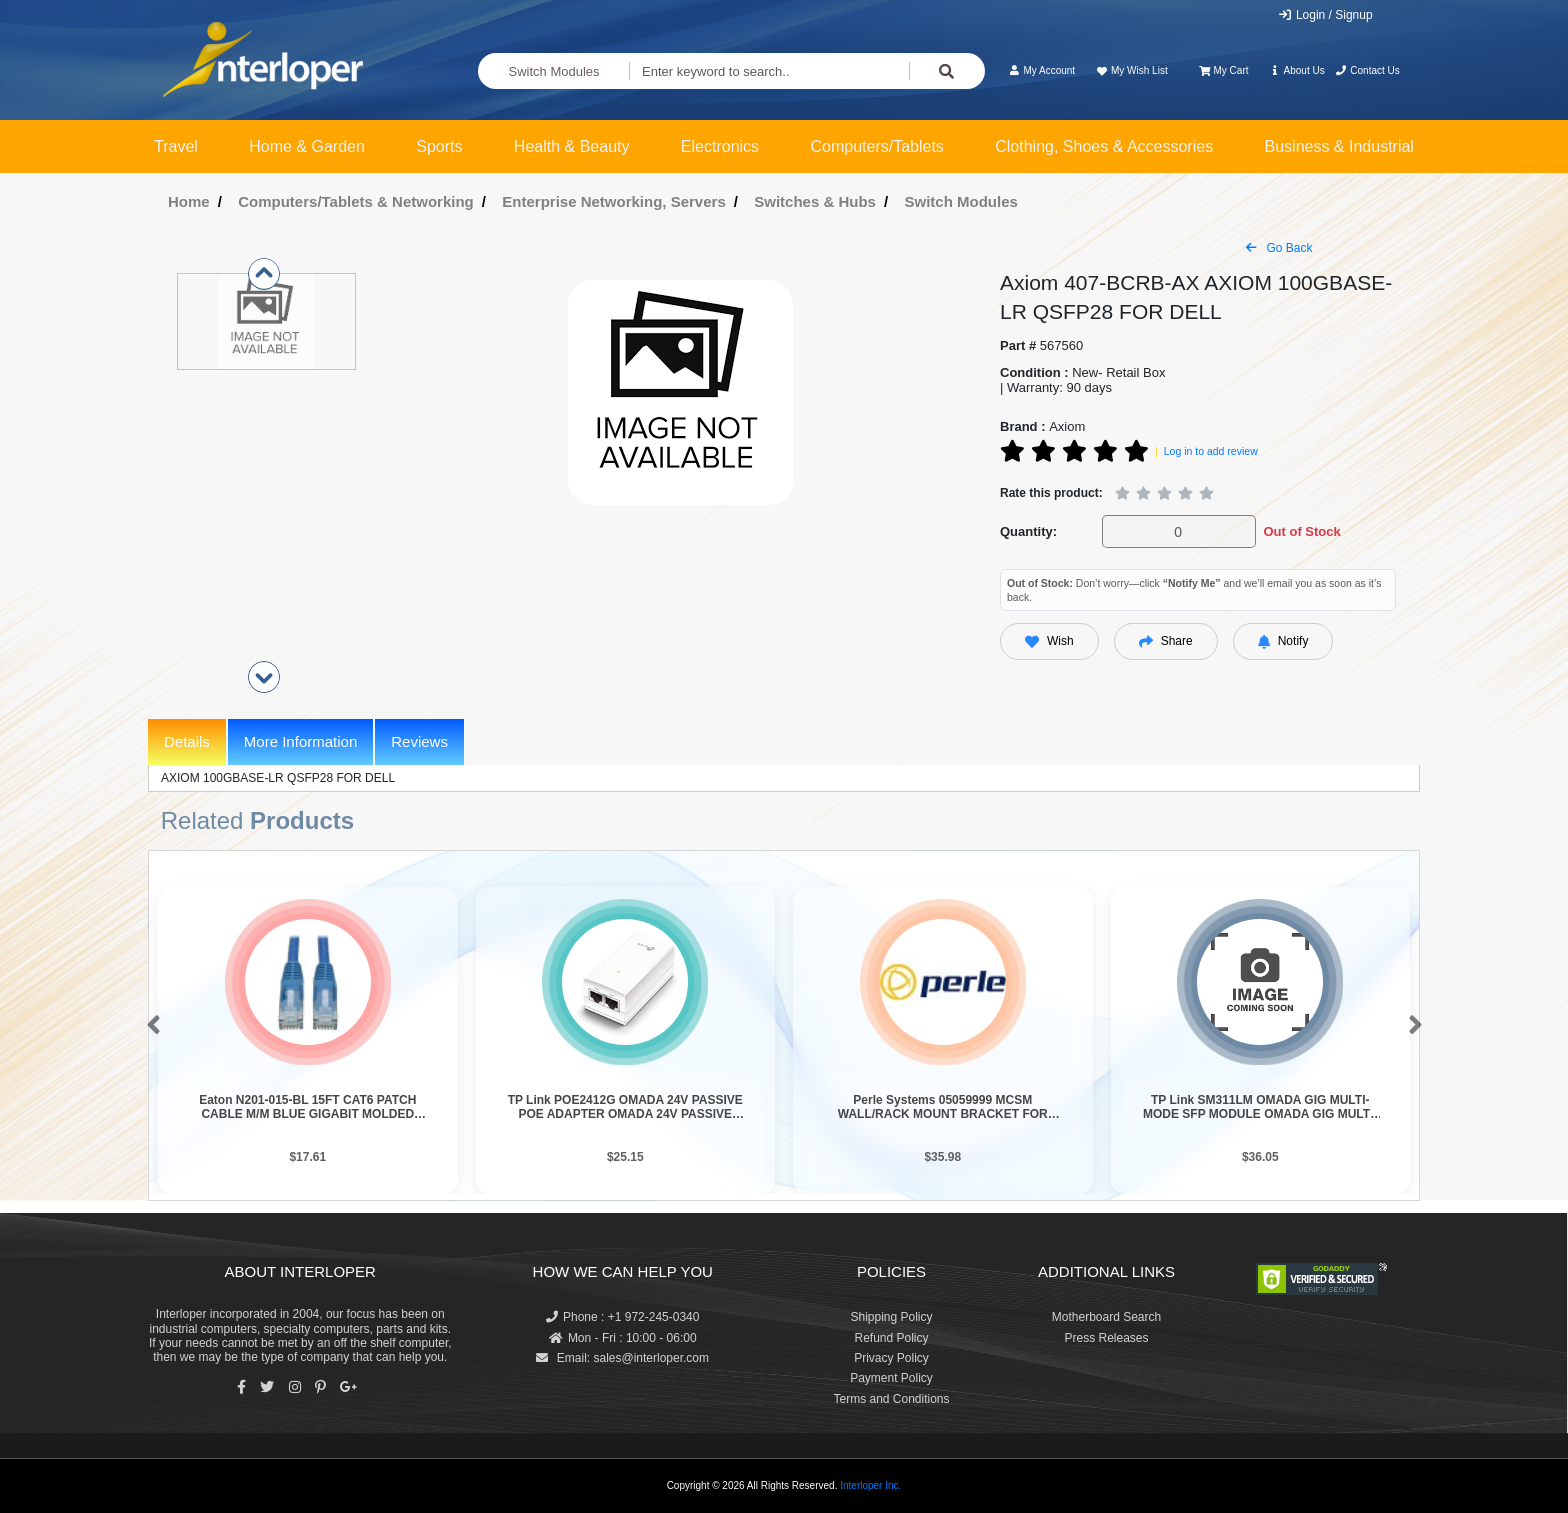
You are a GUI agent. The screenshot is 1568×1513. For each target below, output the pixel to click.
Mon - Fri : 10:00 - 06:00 (623, 1338)
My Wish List (1131, 70)
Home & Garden (307, 146)
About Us (1297, 70)
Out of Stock (1301, 531)
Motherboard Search (1106, 1317)
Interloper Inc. (870, 1485)
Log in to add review (1211, 451)
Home (189, 201)
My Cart (1223, 70)
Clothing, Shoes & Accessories (1104, 146)
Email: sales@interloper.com (622, 1358)
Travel (176, 146)
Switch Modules (554, 71)
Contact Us (1367, 70)
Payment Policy (891, 1378)
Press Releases (1106, 1338)
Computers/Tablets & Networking (356, 201)
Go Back (1279, 248)
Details (187, 741)
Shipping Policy (891, 1317)
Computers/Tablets (876, 146)
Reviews (419, 741)
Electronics (720, 146)
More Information (300, 741)
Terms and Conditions (891, 1399)
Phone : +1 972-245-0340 (622, 1317)
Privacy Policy (891, 1358)
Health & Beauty (572, 146)
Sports (439, 146)
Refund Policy (891, 1338)
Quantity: (1028, 531)
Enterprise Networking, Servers (613, 201)
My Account (1041, 70)
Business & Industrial (1339, 146)
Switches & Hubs (815, 201)
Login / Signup (1325, 15)
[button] (149, 1026)
